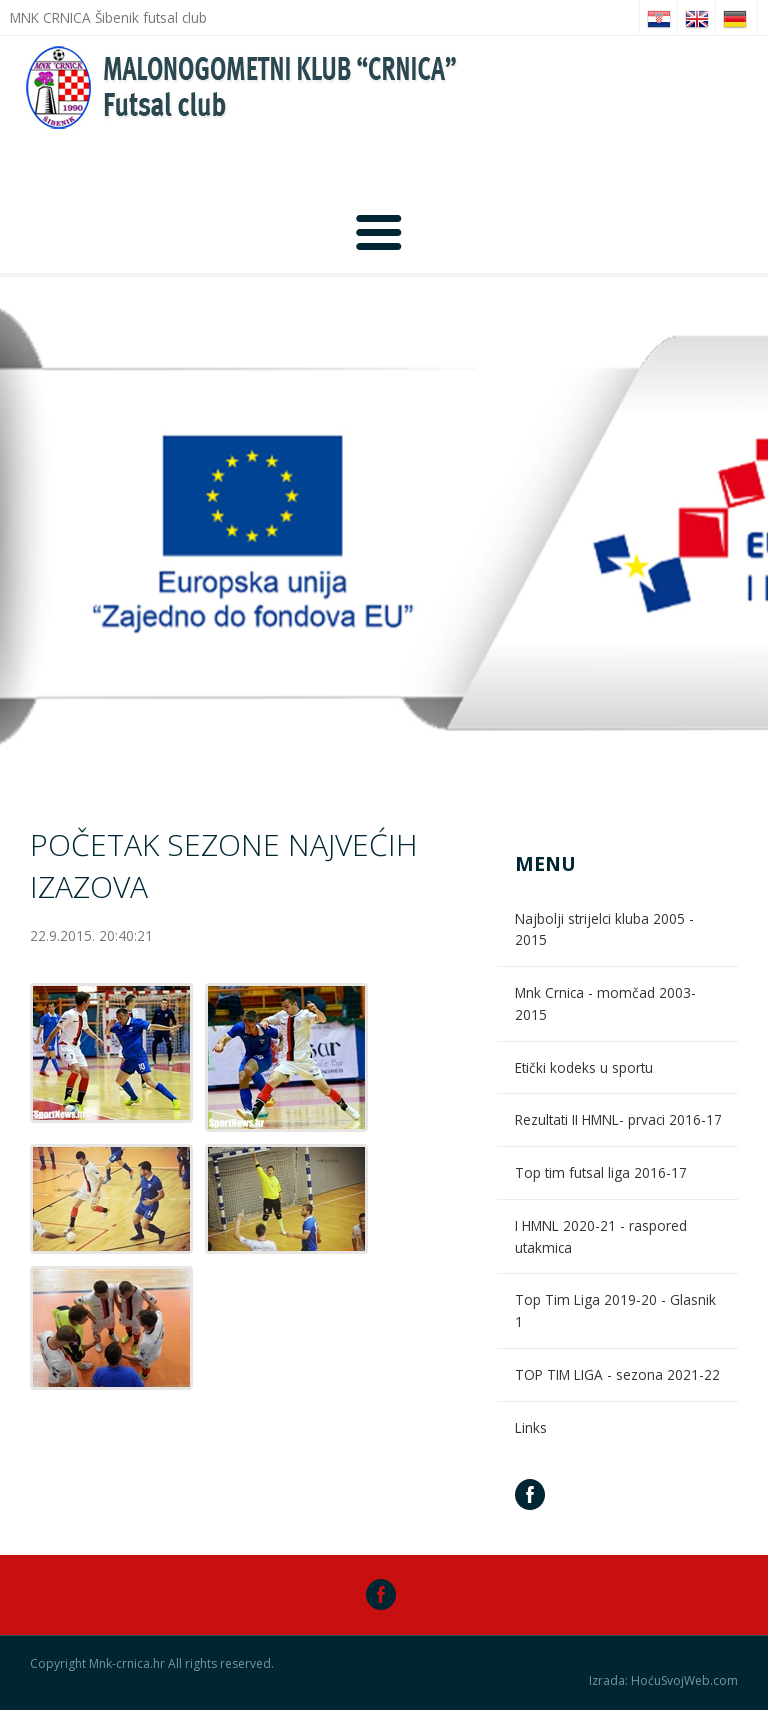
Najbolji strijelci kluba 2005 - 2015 (604, 929)
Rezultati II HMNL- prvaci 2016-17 (618, 1119)
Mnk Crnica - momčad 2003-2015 (605, 1003)
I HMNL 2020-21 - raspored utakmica (601, 1236)
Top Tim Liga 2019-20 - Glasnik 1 (615, 1310)
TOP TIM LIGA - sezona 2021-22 (617, 1374)
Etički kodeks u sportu (584, 1067)
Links (531, 1427)
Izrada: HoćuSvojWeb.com (663, 1681)
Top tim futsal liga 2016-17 (601, 1172)
